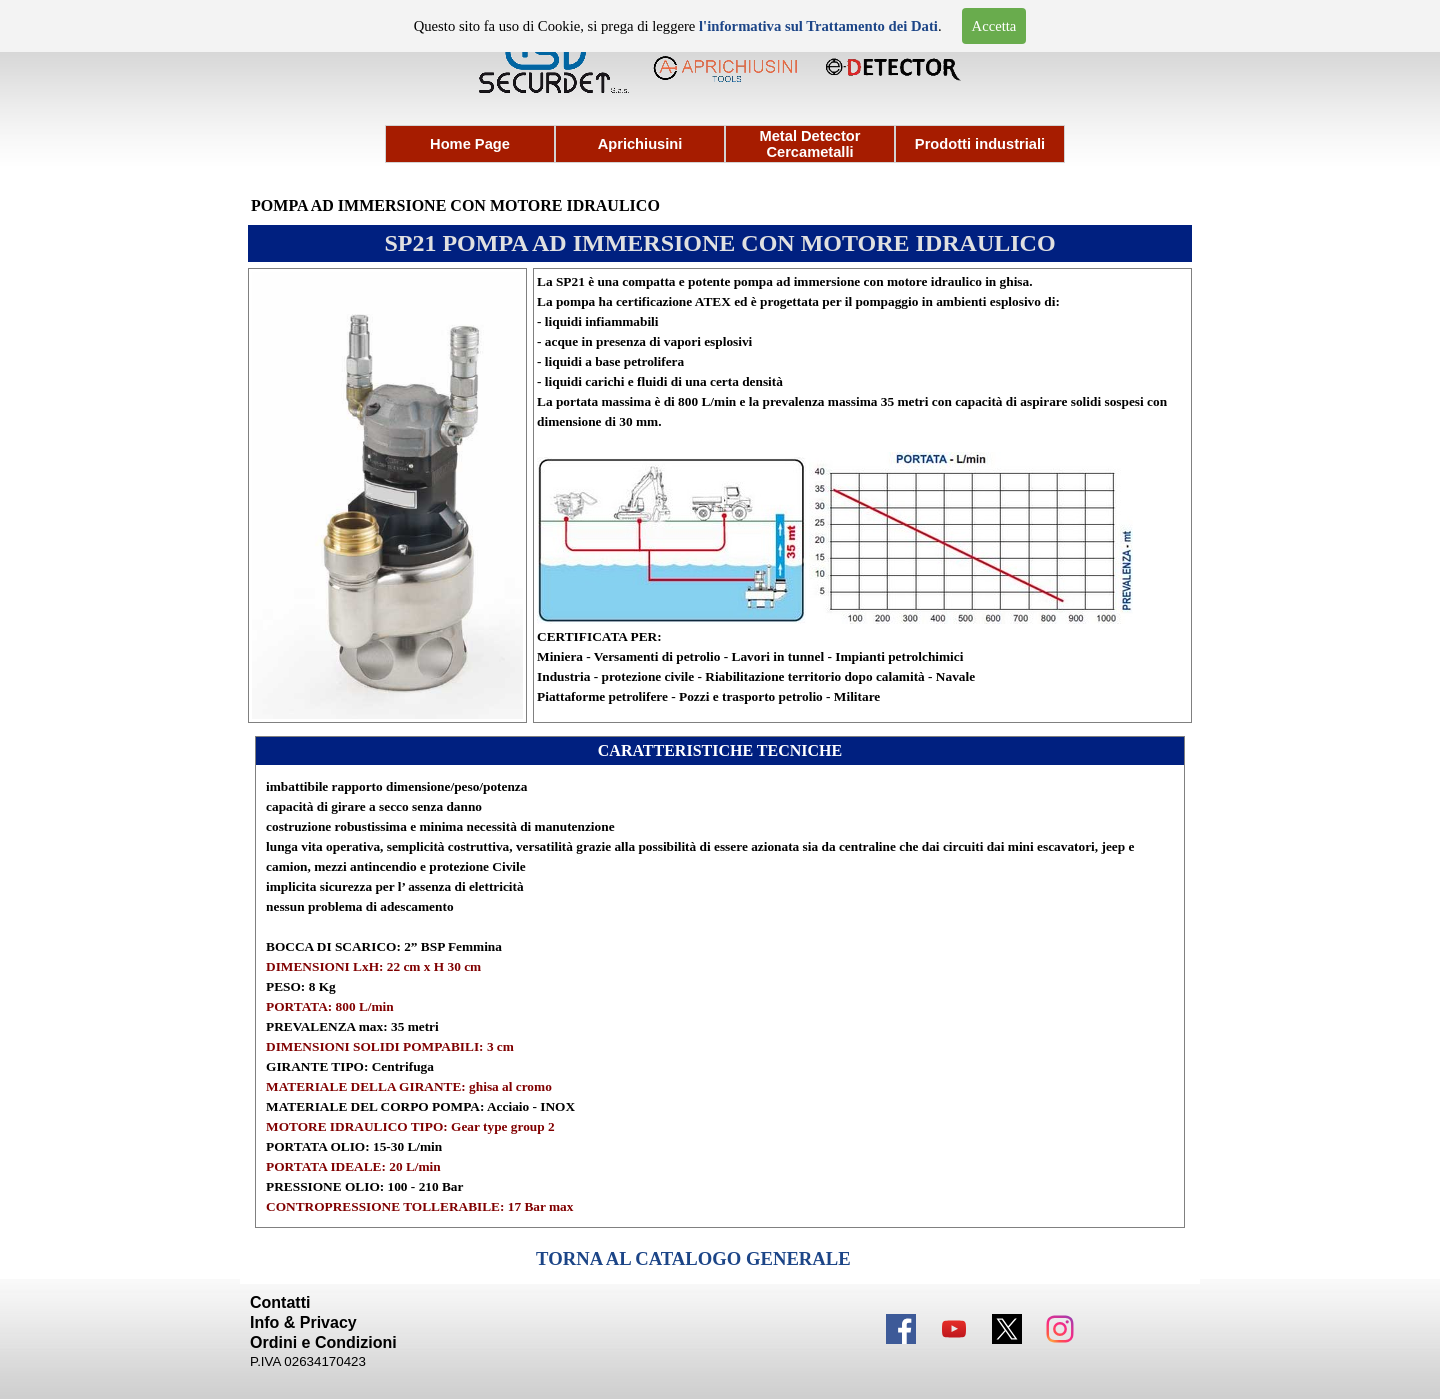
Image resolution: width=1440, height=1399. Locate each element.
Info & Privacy (303, 1322)
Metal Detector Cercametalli (810, 144)
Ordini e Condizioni (323, 1342)
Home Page (470, 144)
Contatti (280, 1302)
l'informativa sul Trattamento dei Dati (818, 26)
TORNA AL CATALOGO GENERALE (693, 1258)
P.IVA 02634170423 (308, 1361)
